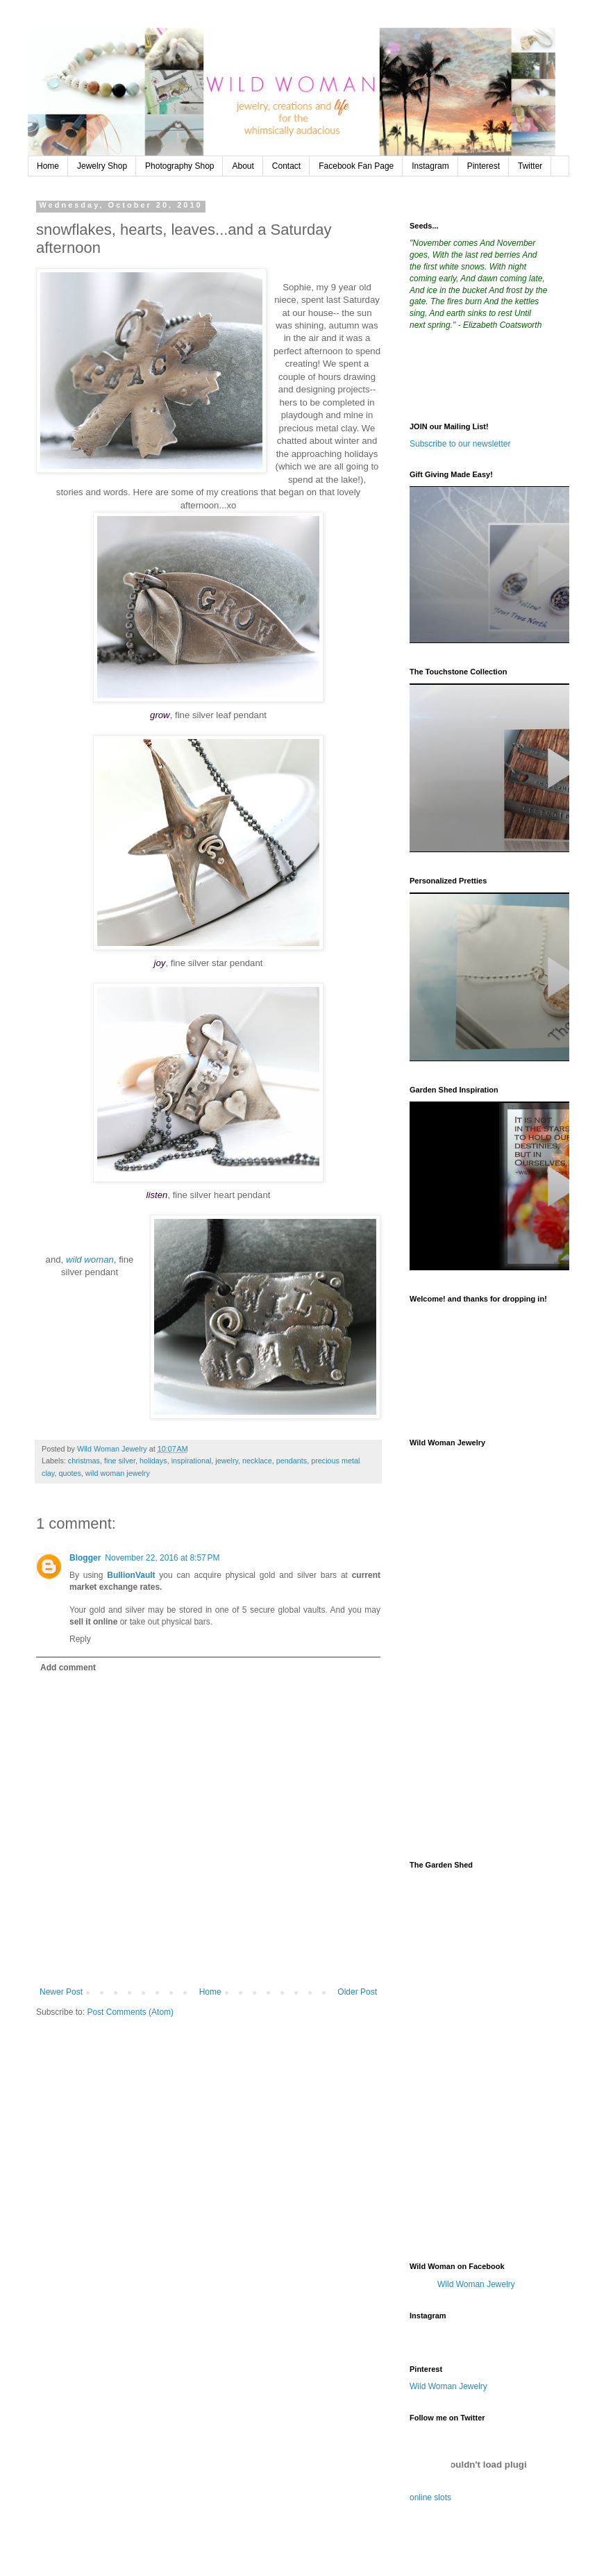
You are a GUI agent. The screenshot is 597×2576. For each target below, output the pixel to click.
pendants (291, 1460)
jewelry (226, 1460)
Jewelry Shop (102, 166)
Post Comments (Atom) (130, 2012)
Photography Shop (179, 166)
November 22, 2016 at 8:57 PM (162, 1558)
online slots (430, 2497)
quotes (69, 1473)
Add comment (68, 1667)
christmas (84, 1460)
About (242, 166)
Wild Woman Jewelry (476, 2284)
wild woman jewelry (117, 1473)
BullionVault (131, 1575)
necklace (257, 1460)
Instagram (430, 166)
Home (48, 166)
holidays (153, 1460)
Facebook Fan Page (356, 166)
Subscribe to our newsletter (460, 444)
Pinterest (483, 166)
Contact (286, 166)
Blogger (85, 1558)
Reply (80, 1639)
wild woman (90, 1259)
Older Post (357, 1992)
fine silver (119, 1460)
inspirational (191, 1460)
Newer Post (61, 1992)
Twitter (530, 166)
